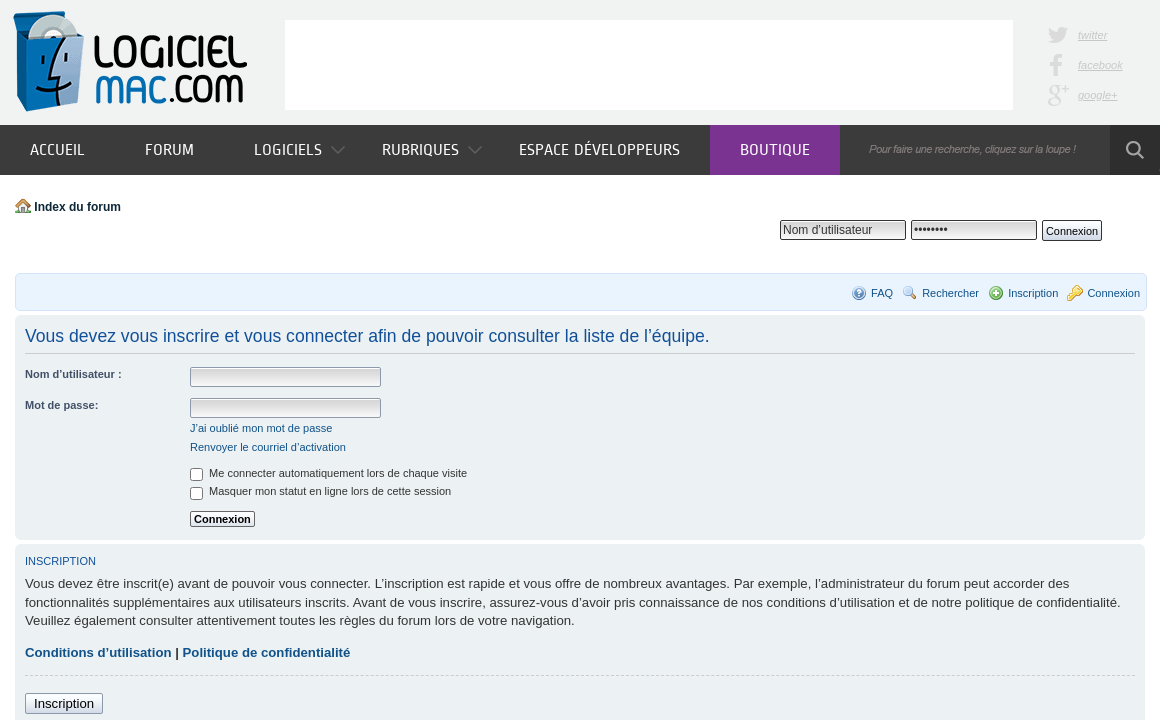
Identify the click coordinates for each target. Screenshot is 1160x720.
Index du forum (77, 207)
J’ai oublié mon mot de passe (261, 428)
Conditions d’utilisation (98, 652)
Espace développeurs (599, 149)
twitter (1092, 35)
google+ (1097, 95)
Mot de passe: (61, 405)
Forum (169, 149)
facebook (1100, 65)
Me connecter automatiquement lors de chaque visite (328, 473)
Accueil (57, 149)
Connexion (1113, 293)
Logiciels (299, 149)
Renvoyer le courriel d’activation (268, 447)
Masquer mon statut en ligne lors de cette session (320, 491)
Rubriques (432, 149)
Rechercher (950, 293)
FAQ (882, 293)
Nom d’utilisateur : (73, 374)
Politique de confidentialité (267, 652)
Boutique (775, 149)
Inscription (1033, 293)
